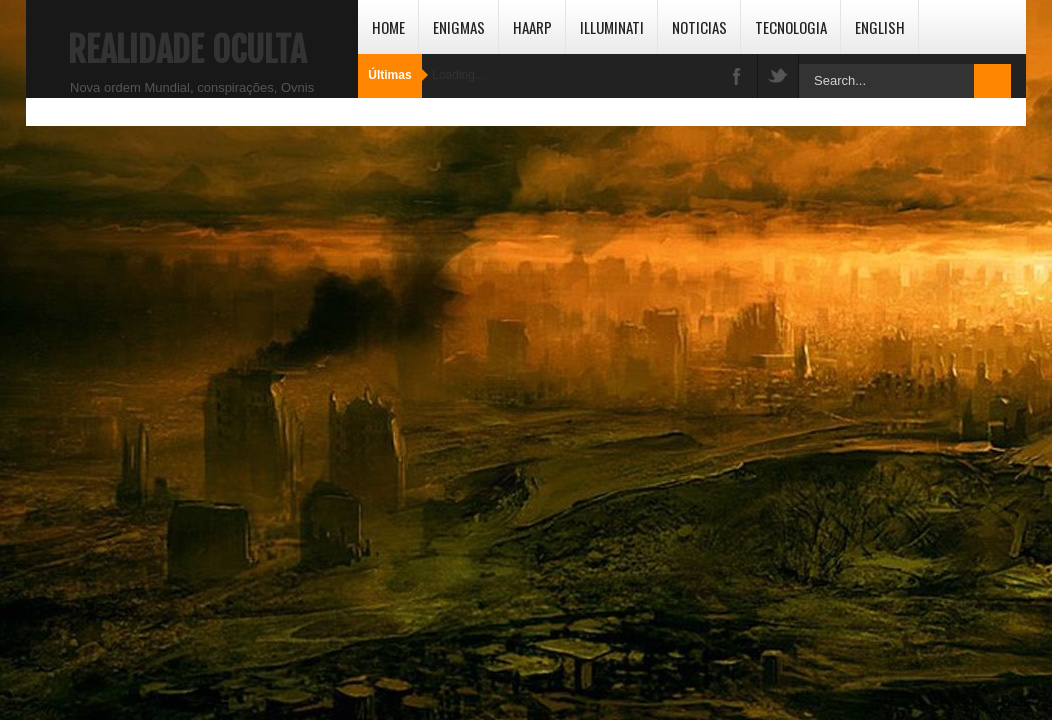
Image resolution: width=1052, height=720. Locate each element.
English (880, 27)
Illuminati (612, 27)
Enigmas (459, 27)
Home (388, 27)
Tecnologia (791, 27)
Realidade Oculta (187, 50)
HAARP (532, 27)
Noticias (699, 27)
